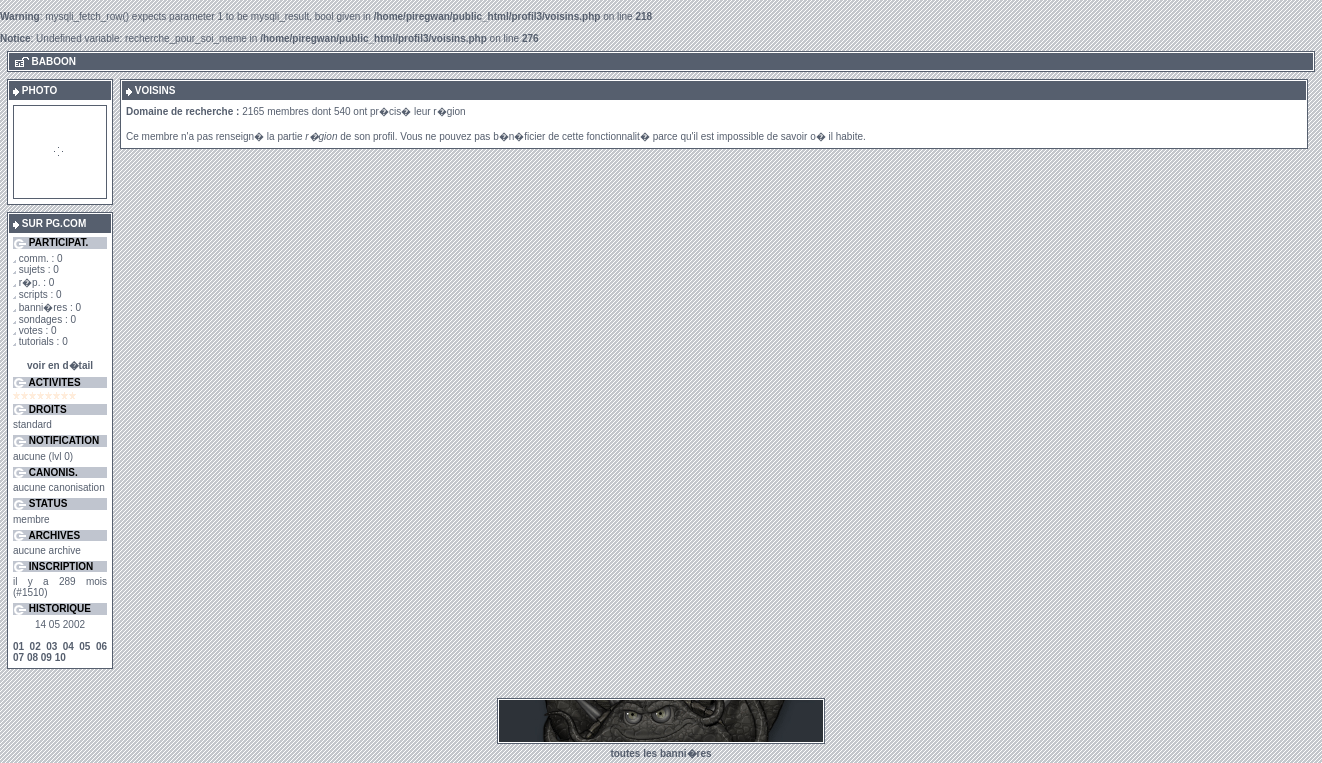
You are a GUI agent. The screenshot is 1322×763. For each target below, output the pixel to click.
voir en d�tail (60, 365)
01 (18, 646)
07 (18, 657)
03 (51, 646)
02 (35, 646)
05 (84, 646)
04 (68, 646)
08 (32, 657)
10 (60, 657)
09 (46, 657)
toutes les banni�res (660, 753)
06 (101, 646)
